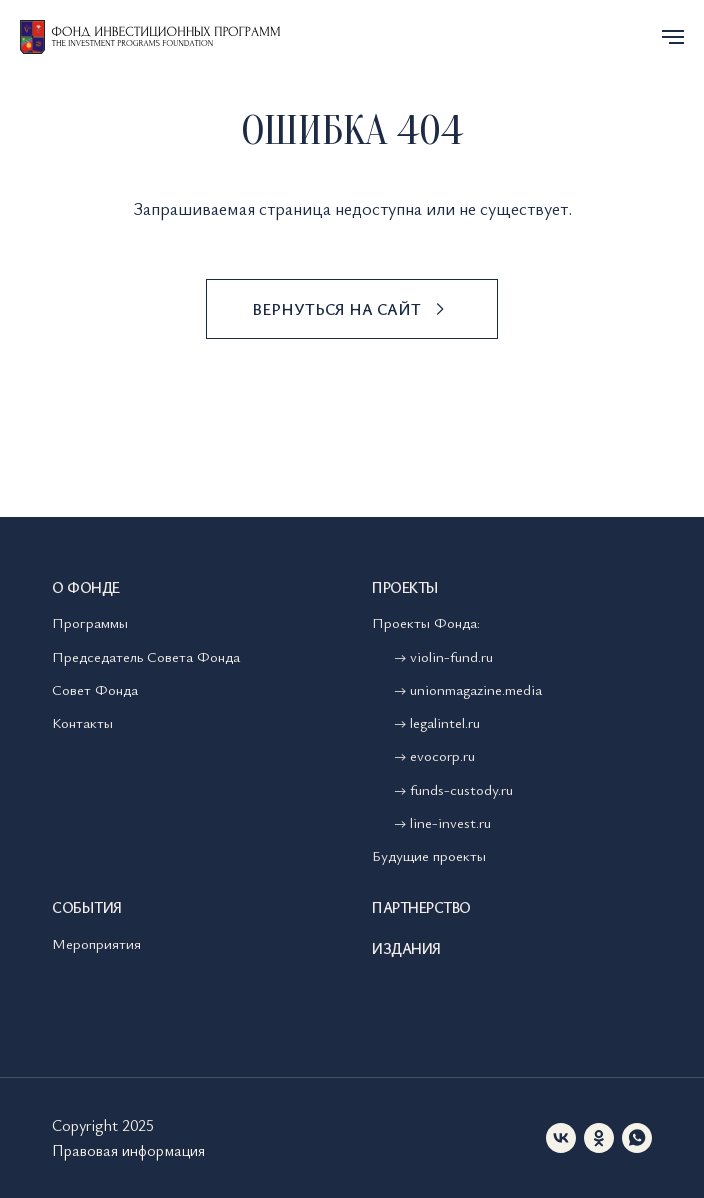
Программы (90, 622)
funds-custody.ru (461, 789)
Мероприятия (96, 943)
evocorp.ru (442, 755)
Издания (406, 948)
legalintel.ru (447, 722)
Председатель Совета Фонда (146, 656)
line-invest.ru (450, 822)
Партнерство (421, 907)
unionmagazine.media (476, 689)
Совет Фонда (95, 689)
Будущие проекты (429, 855)
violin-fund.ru (451, 656)
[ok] (599, 1138)
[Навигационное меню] (673, 37)
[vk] (561, 1138)
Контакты (82, 722)
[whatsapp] (637, 1138)
